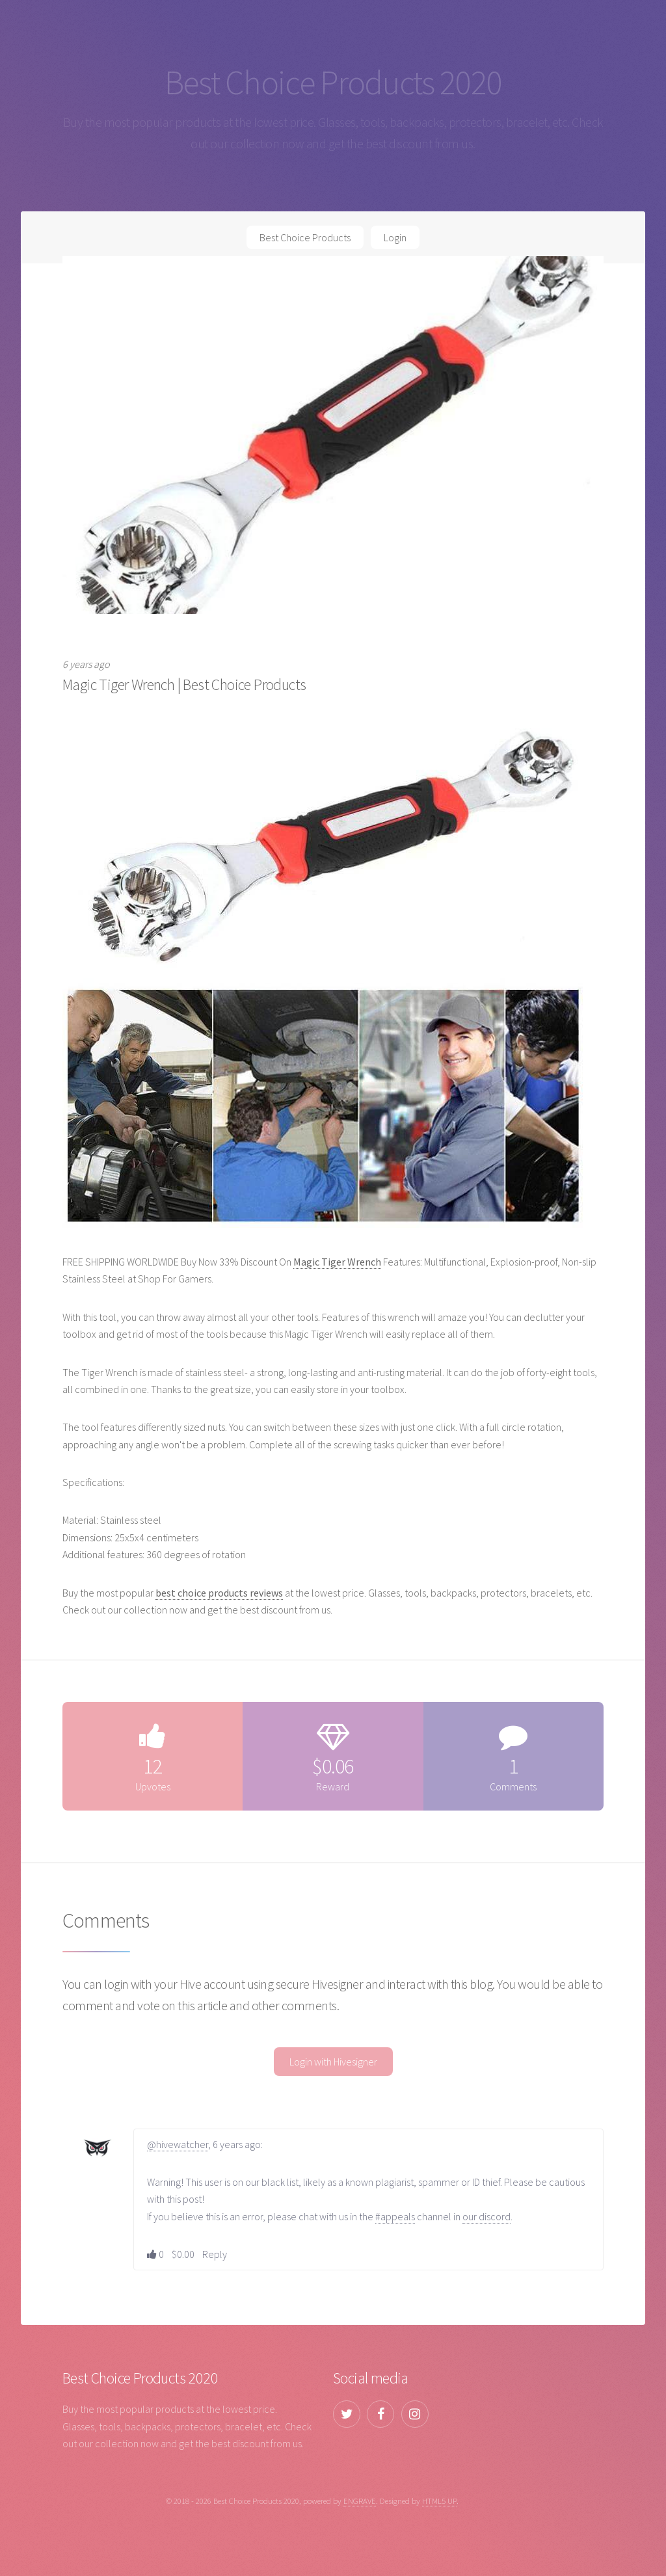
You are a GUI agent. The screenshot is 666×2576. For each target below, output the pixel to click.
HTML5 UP (439, 2500)
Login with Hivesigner (333, 2061)
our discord (486, 2216)
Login (395, 237)
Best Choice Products (305, 237)
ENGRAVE (359, 2500)
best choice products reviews (219, 1592)
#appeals (395, 2216)
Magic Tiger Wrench (337, 1261)
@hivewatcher (177, 2144)
